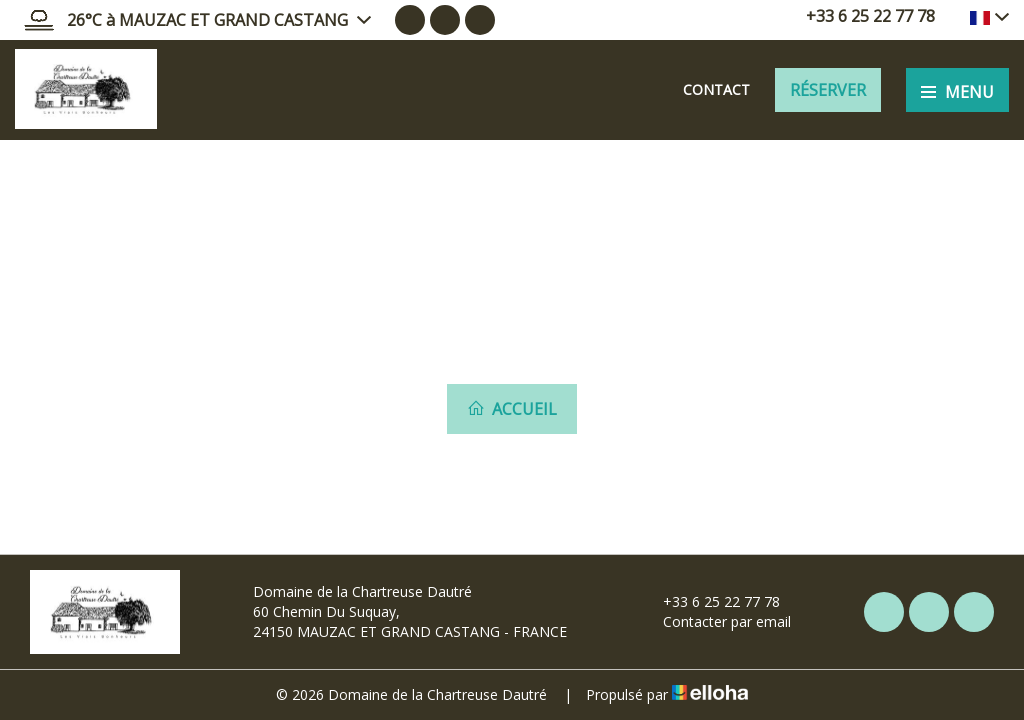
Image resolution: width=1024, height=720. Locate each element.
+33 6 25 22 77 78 (710, 601)
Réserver (828, 90)
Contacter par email (715, 621)
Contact (716, 89)
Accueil (512, 409)
